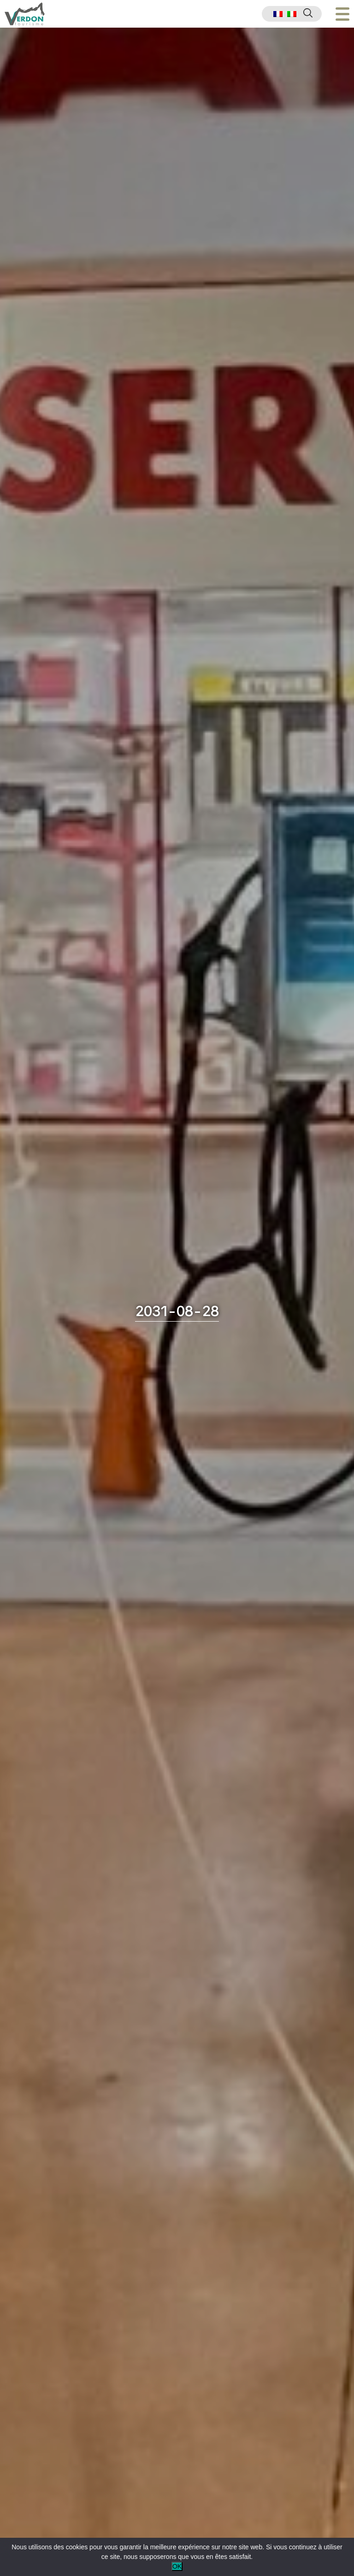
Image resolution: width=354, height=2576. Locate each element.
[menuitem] (278, 14)
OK (177, 2566)
